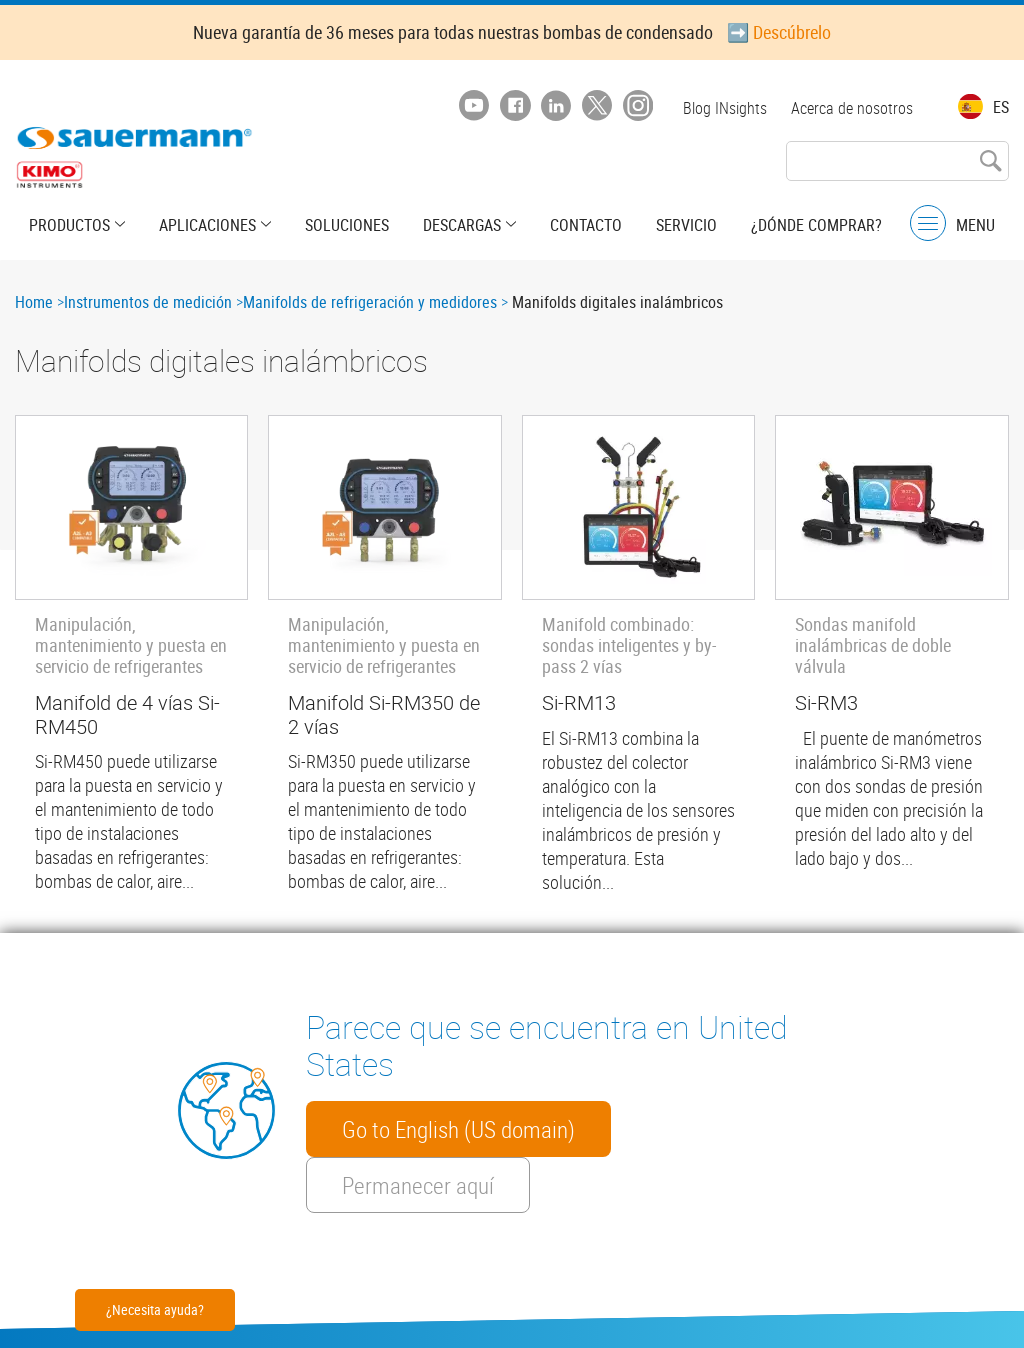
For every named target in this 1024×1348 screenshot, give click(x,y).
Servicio (686, 225)
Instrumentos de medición (148, 302)
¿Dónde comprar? (816, 225)
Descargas (462, 225)
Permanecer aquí (418, 1185)
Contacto (586, 225)
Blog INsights (725, 108)
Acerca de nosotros (852, 108)
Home (34, 302)
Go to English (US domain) (458, 1129)
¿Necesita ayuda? (155, 1309)
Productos (69, 225)
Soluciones (347, 225)
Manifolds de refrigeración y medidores (370, 302)
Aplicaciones (207, 225)
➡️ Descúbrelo (779, 32)
